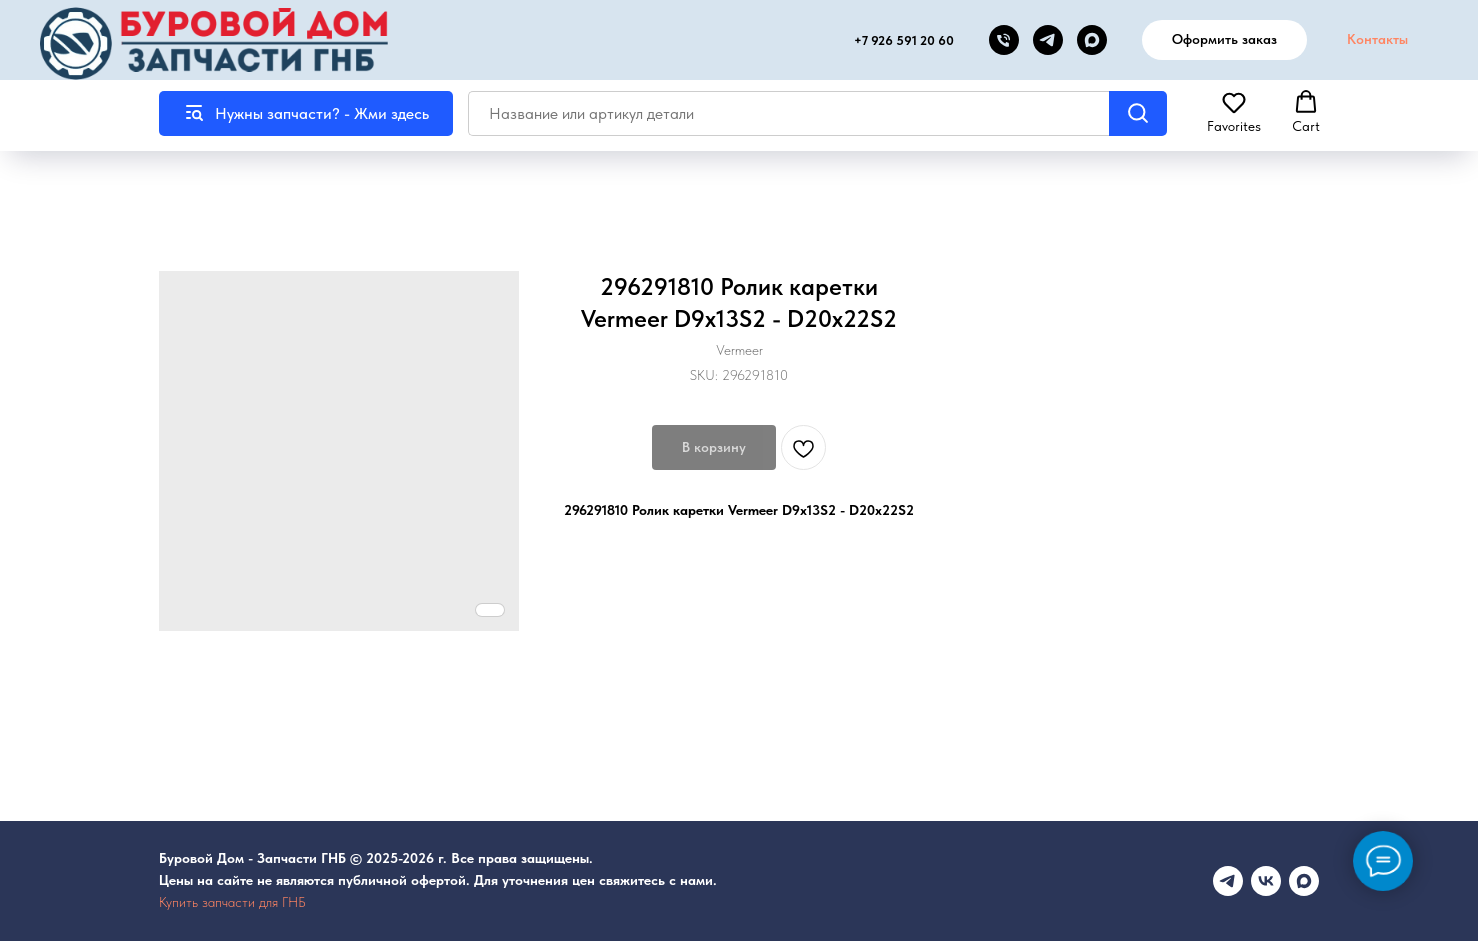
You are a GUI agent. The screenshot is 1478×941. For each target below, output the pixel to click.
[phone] (1004, 40)
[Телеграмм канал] (1228, 881)
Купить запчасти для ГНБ (232, 902)
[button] (1234, 112)
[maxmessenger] (1304, 881)
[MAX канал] (1092, 40)
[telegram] (1048, 40)
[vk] (1266, 881)
